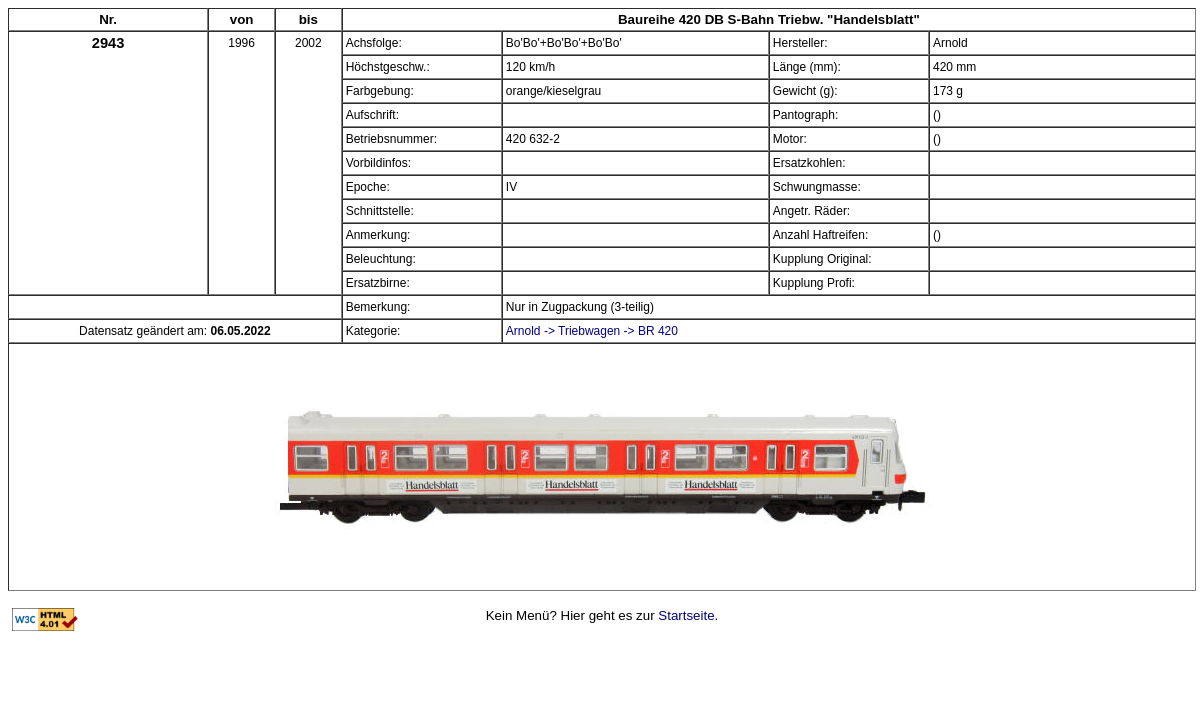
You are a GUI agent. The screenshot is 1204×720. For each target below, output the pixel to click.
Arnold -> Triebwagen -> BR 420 (592, 331)
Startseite (686, 615)
